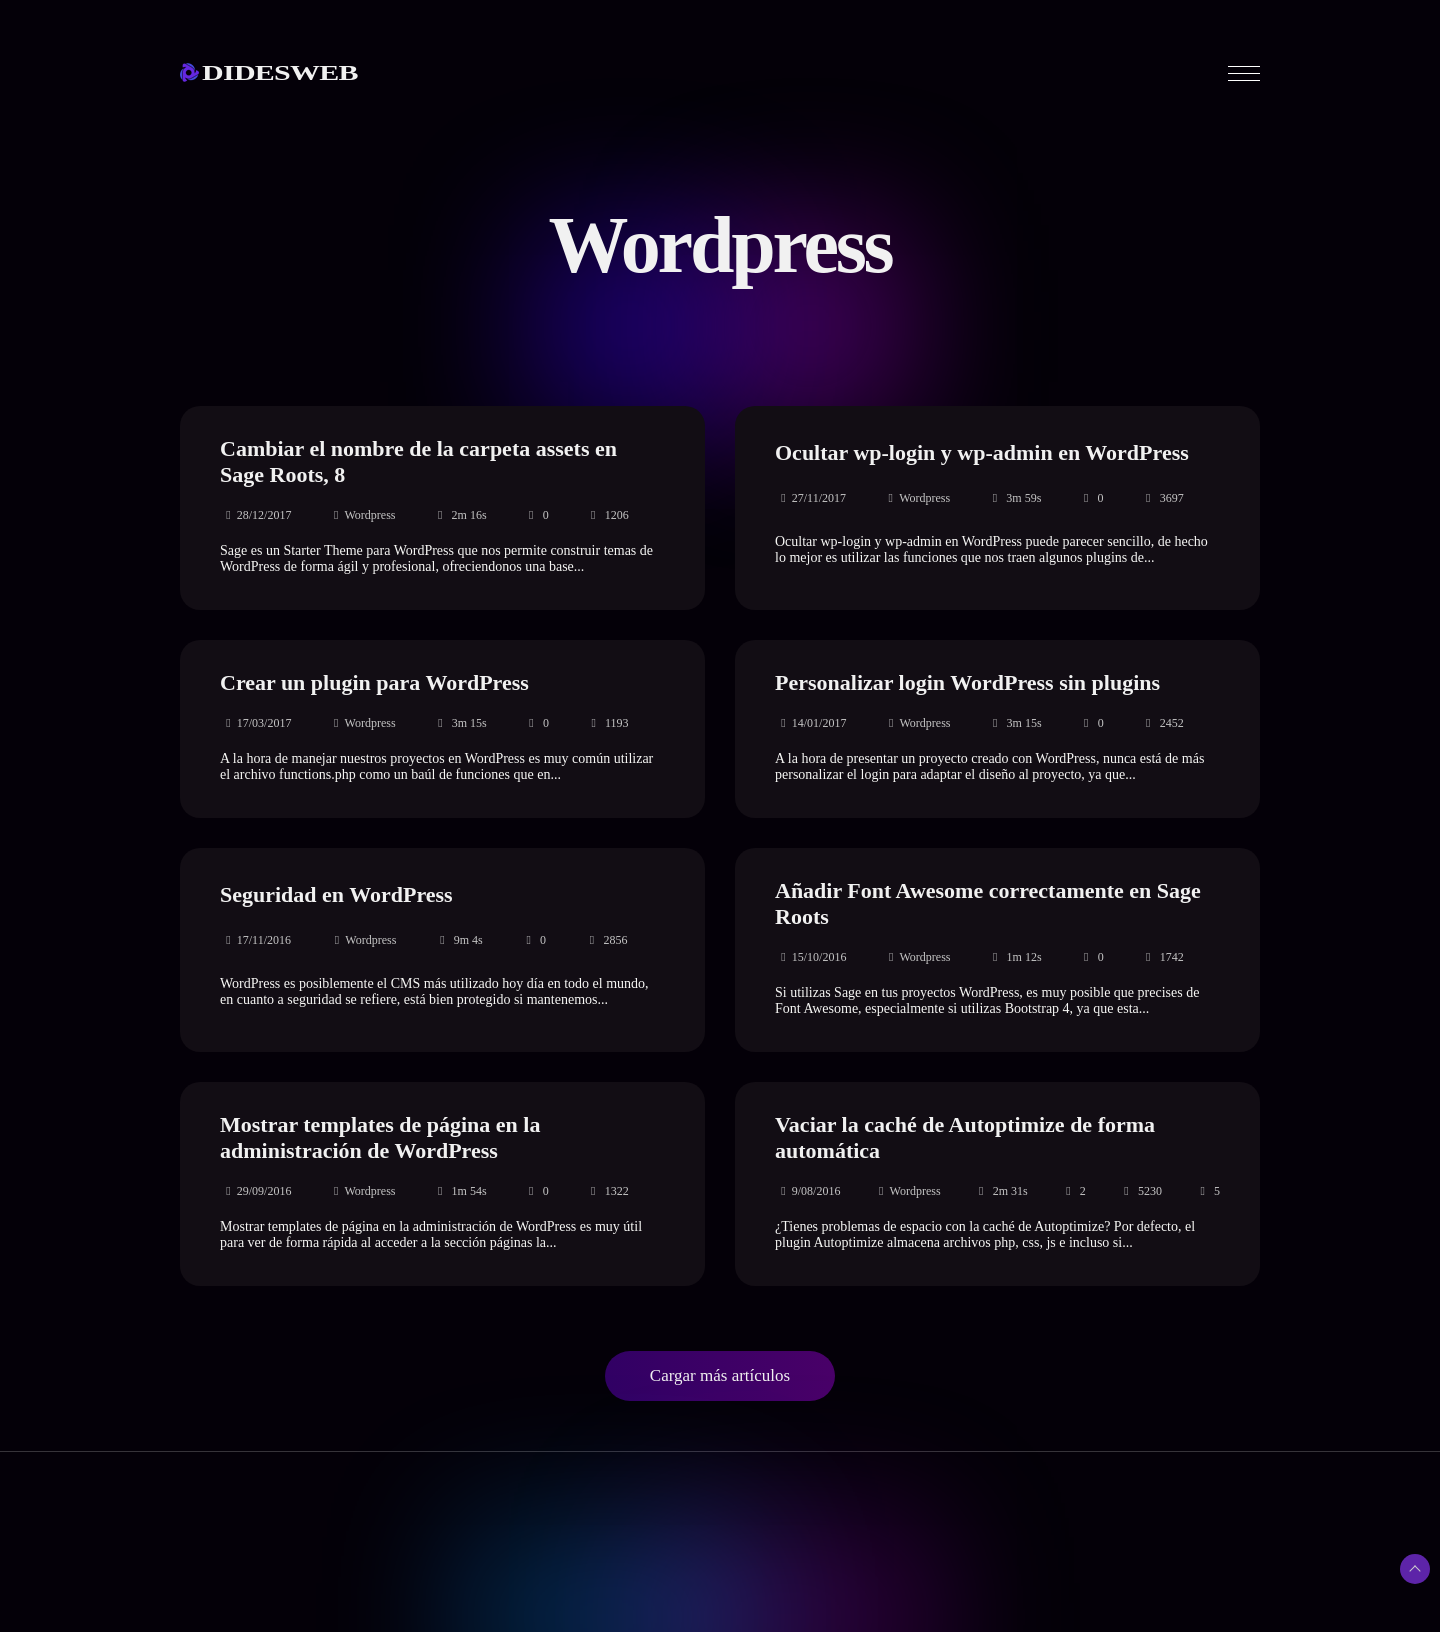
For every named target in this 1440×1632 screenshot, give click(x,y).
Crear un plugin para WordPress (374, 682)
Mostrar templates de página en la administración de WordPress (380, 1137)
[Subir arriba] (1415, 1569)
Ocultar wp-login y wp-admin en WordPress (982, 452)
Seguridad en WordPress (336, 894)
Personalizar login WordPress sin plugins (967, 682)
